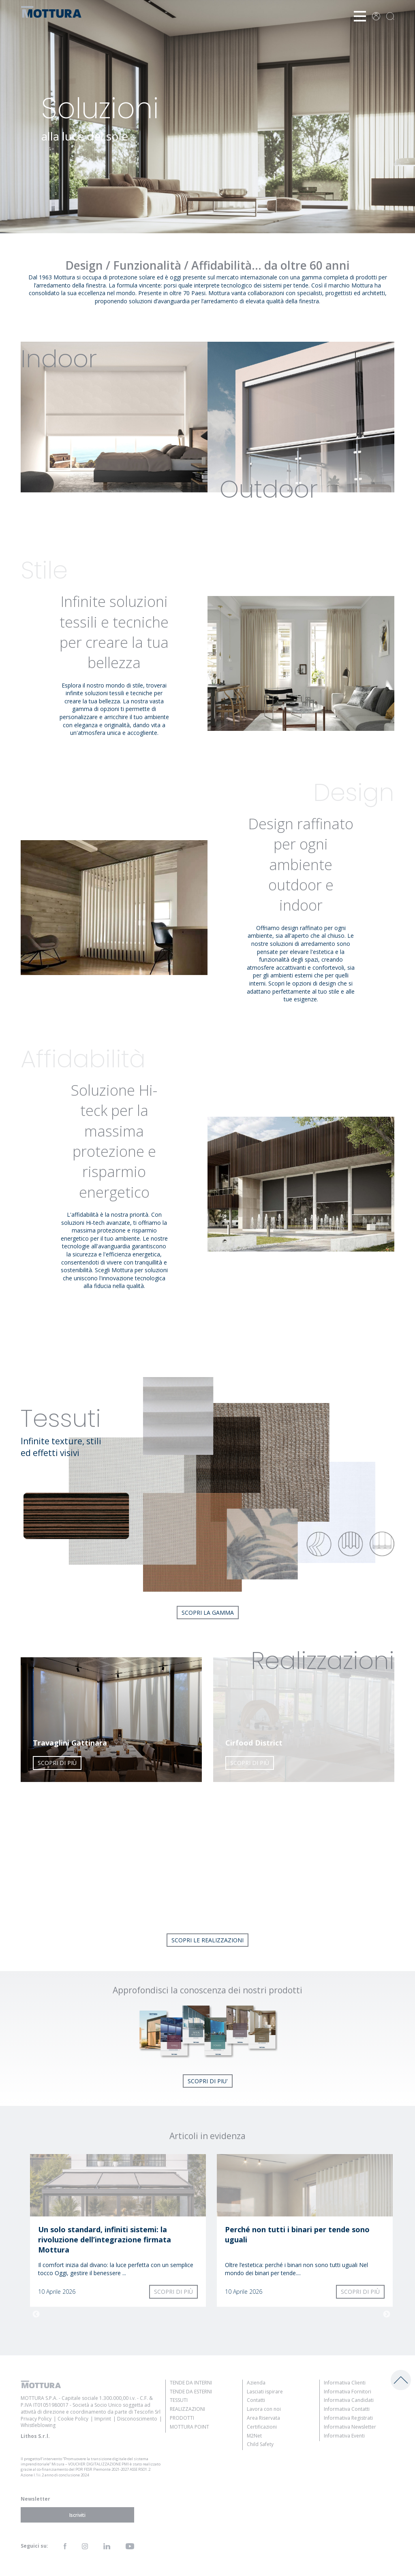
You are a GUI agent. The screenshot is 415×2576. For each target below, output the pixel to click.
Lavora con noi (264, 2409)
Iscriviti (77, 2514)
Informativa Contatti (347, 2409)
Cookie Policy (73, 2418)
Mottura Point (189, 2426)
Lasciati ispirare (265, 2391)
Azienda (256, 2382)
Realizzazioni (187, 2409)
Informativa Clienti (345, 2382)
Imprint (102, 2418)
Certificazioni (262, 2426)
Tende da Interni (191, 2382)
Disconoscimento (137, 2418)
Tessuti (179, 2400)
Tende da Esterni (191, 2391)
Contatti (256, 2400)
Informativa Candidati (349, 2400)
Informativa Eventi (344, 2435)
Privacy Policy (36, 2418)
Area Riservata (263, 2417)
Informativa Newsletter (350, 2426)
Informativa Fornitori (347, 2391)
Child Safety (260, 2444)
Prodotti (182, 2417)
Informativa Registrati (348, 2417)
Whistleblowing (38, 2425)
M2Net (254, 2435)
